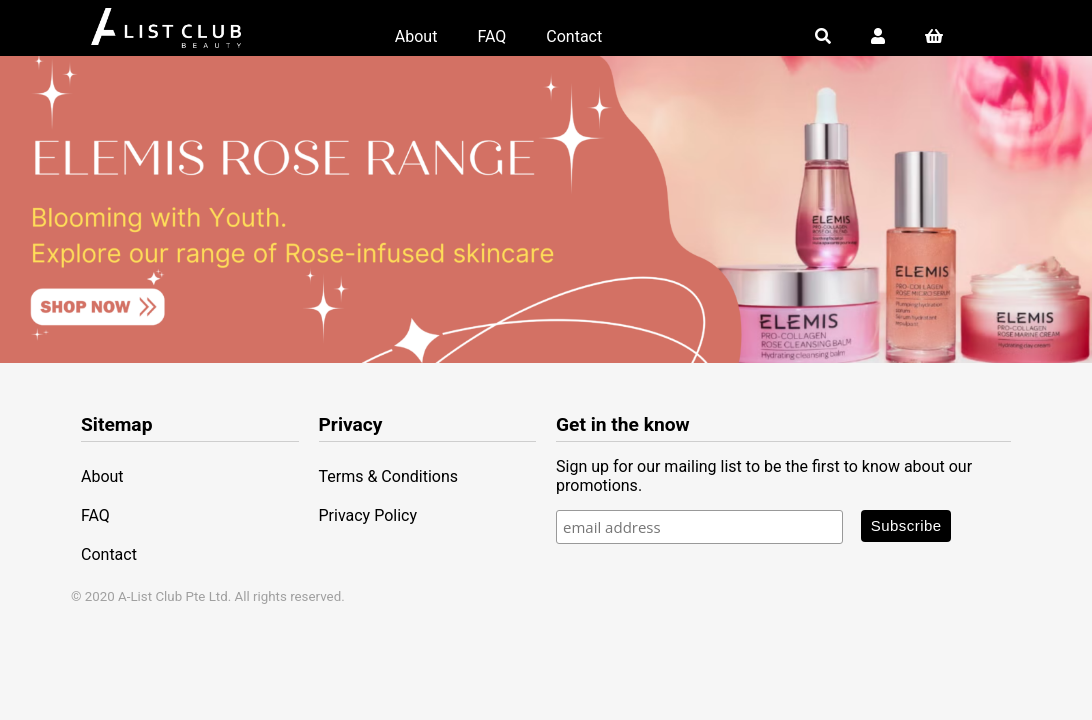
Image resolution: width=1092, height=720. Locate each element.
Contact (574, 36)
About (416, 36)
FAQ (491, 36)
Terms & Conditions (389, 476)
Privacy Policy (368, 515)
